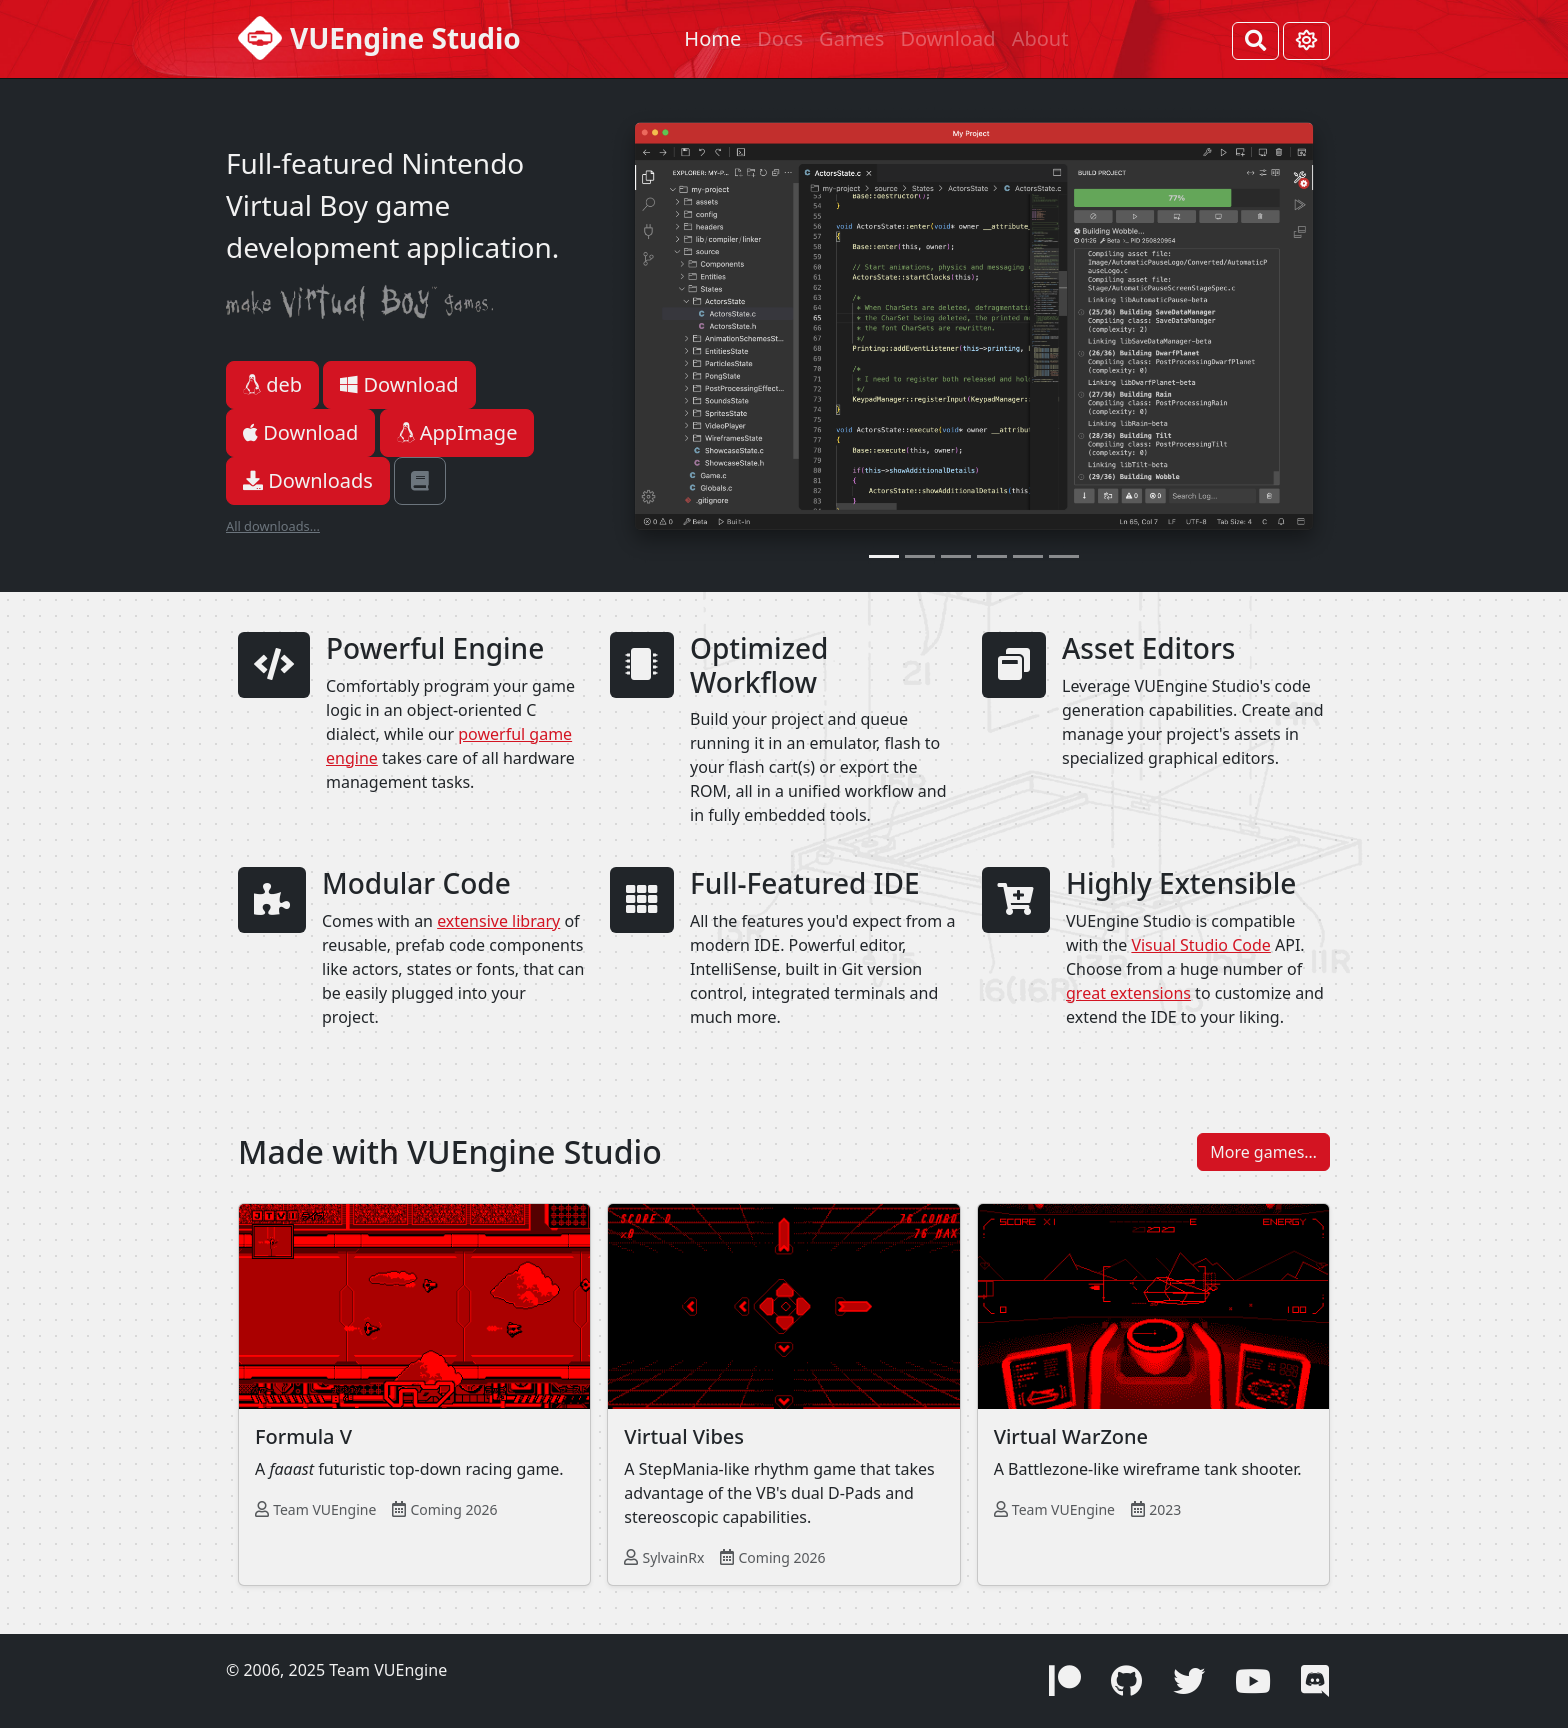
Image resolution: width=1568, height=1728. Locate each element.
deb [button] (272, 384)
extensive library (498, 921)
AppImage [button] (457, 432)
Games (851, 38)
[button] (420, 481)
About (1040, 38)
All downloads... (273, 526)
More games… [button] (1263, 1152)
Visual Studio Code (1200, 945)
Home (712, 38)
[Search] (1255, 41)
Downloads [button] (308, 480)
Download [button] (399, 384)
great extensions (1128, 993)
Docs (780, 38)
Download (947, 38)
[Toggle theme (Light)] (1306, 41)
